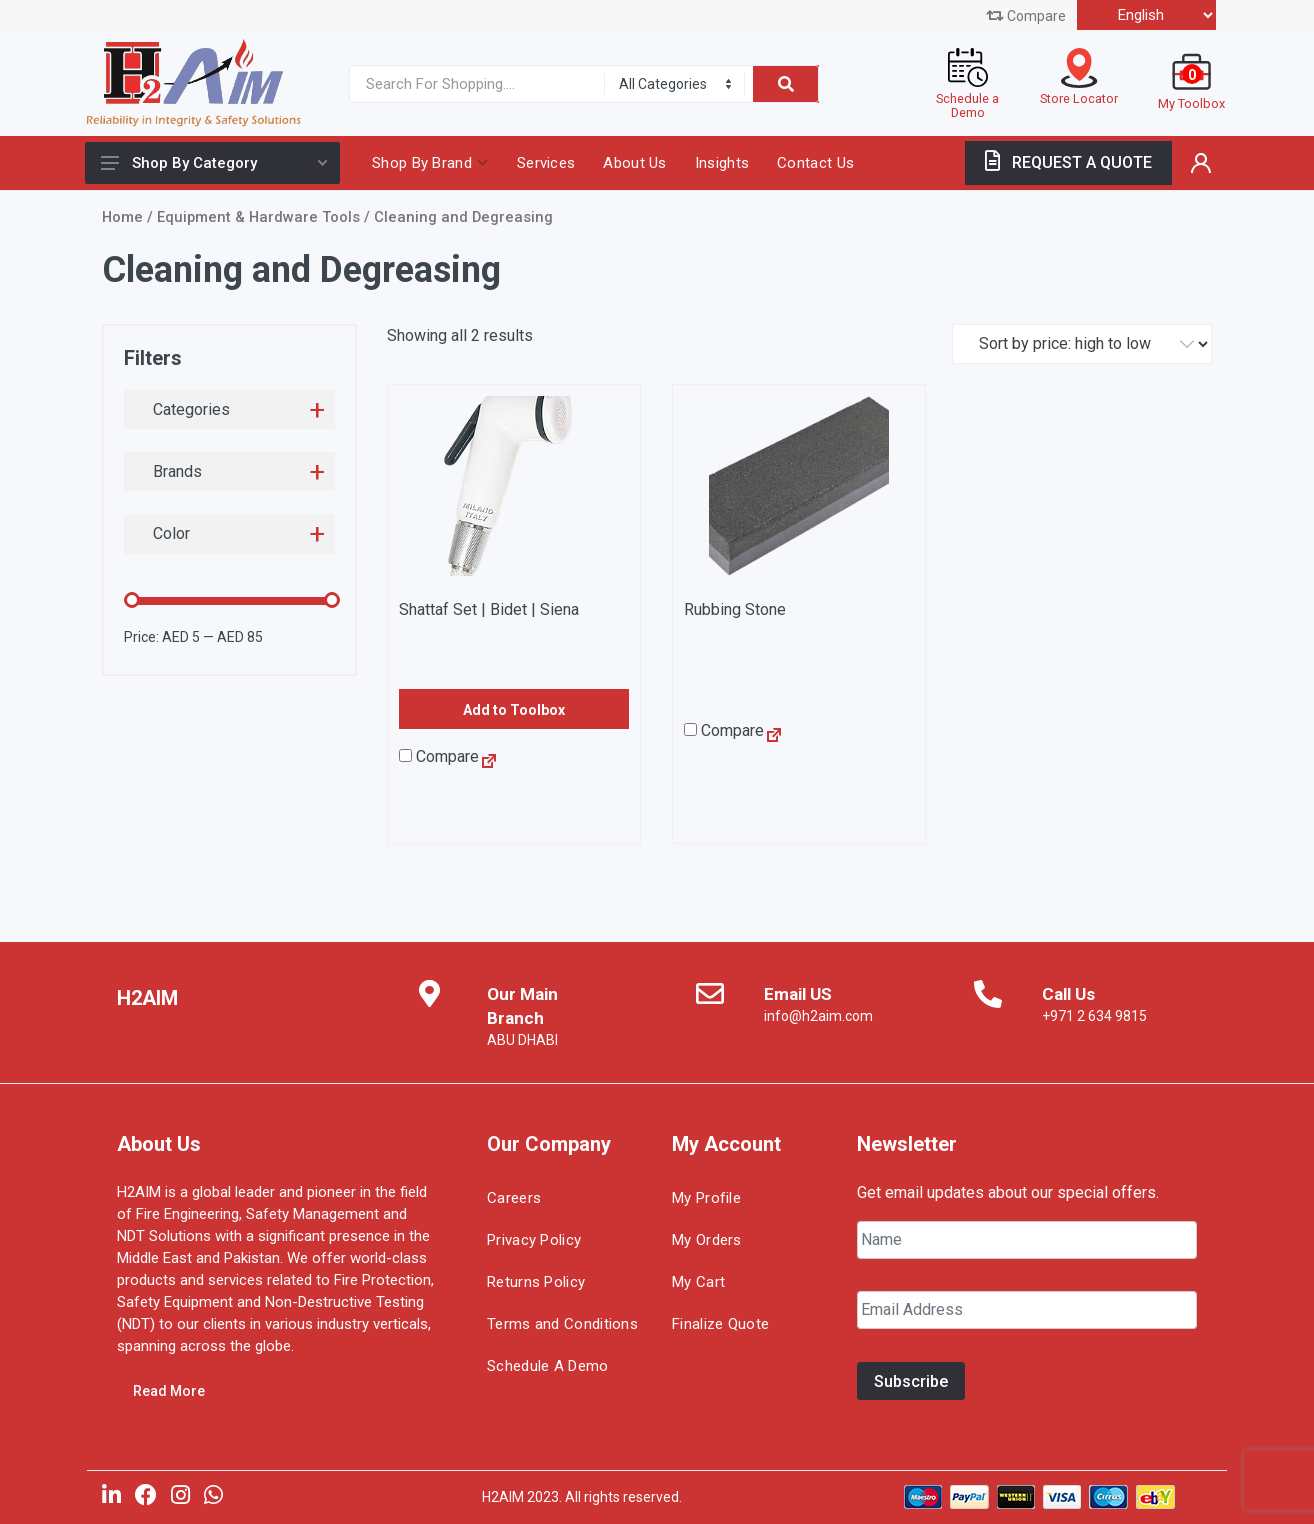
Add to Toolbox (514, 710)
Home (122, 217)
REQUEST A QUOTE (1068, 162)
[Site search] (472, 84)
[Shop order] (1082, 344)
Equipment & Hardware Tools (258, 217)
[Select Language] (1146, 15)
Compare (1026, 16)
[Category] (674, 84)
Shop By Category (214, 163)
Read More (169, 1391)
